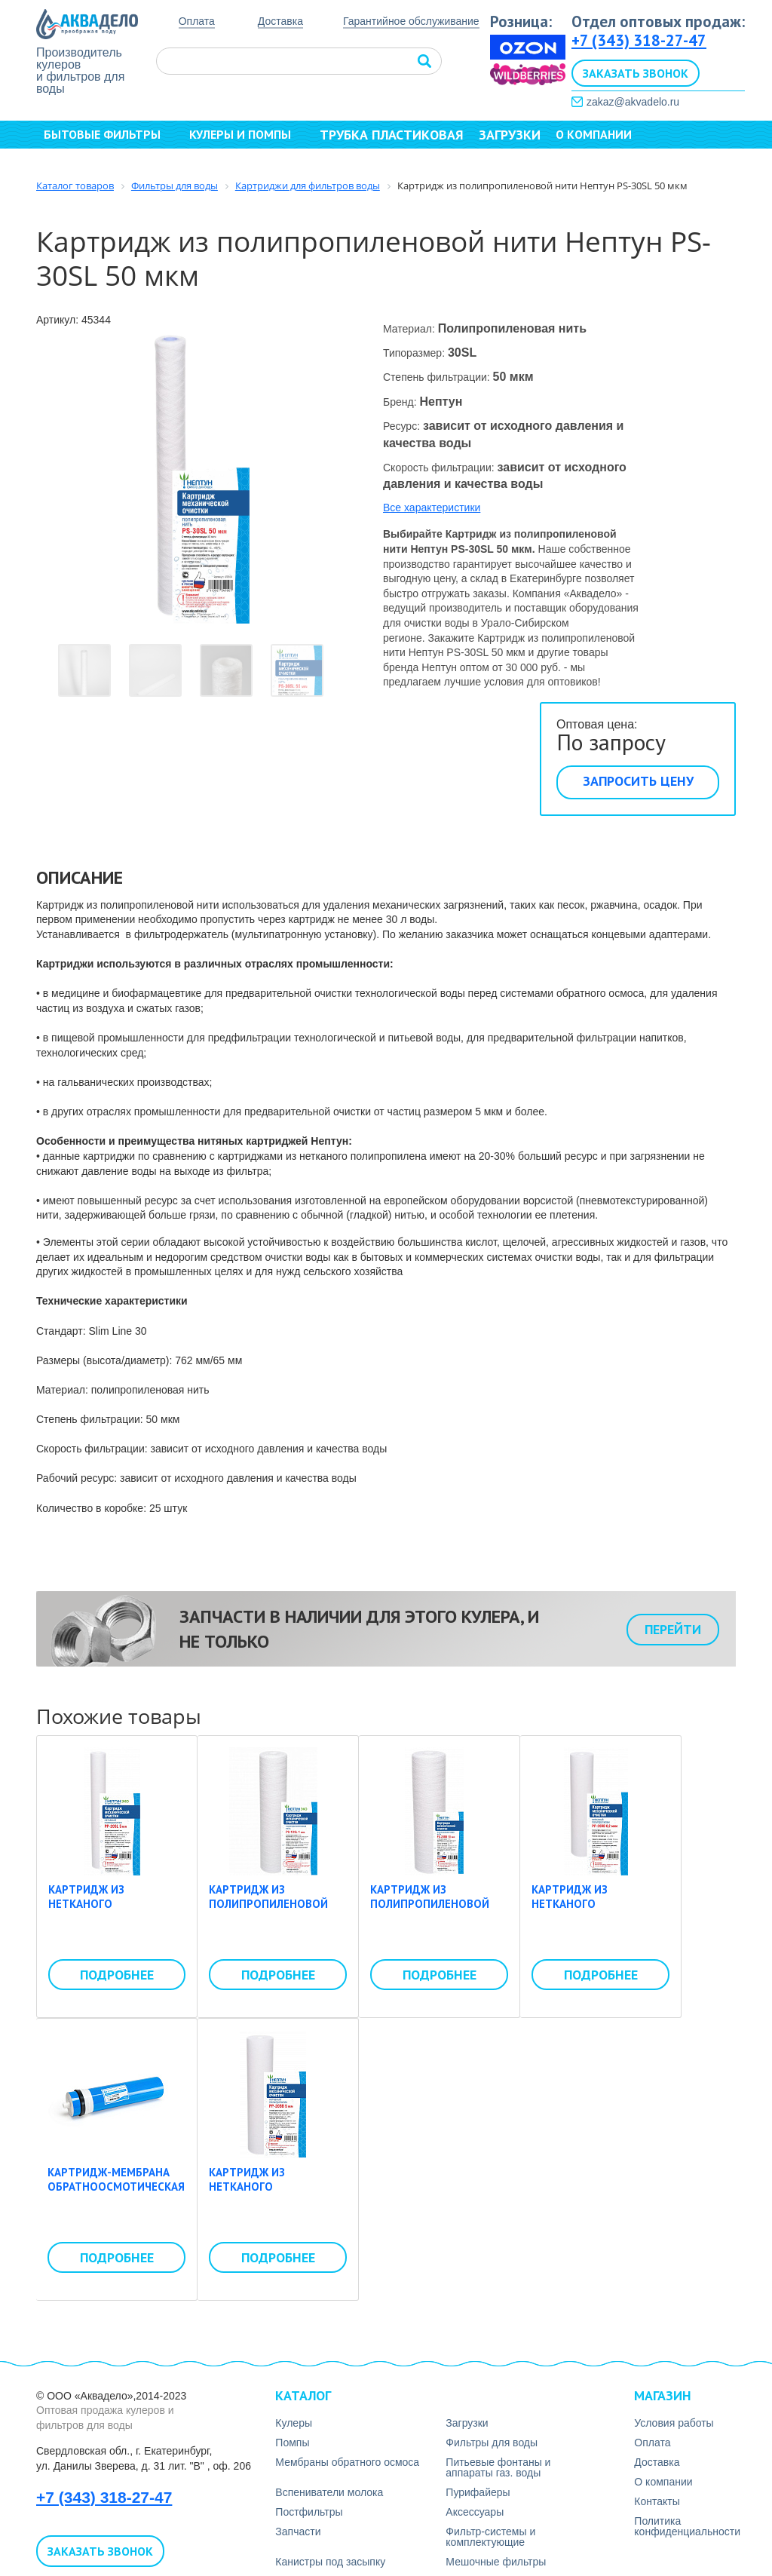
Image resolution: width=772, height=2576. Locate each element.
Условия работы (673, 2423)
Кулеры (293, 2423)
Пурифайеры (478, 2492)
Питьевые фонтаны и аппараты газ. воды (498, 2467)
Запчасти (297, 2531)
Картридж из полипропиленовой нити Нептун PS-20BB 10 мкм (432, 1911)
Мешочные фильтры (496, 2562)
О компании (600, 134)
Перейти (673, 1629)
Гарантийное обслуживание (411, 21)
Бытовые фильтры (109, 134)
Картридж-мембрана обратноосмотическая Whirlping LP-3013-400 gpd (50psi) (116, 2194)
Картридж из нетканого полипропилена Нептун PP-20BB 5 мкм (273, 2194)
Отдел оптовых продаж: (658, 21)
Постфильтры (308, 2512)
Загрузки (510, 134)
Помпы (292, 2442)
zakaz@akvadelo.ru (633, 102)
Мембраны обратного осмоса (347, 2462)
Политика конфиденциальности (687, 2526)
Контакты (79, 161)
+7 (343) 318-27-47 (638, 40)
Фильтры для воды (492, 2442)
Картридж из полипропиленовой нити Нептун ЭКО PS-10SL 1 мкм (270, 1911)
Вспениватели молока (329, 2492)
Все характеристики (431, 507)
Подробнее (117, 1974)
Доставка (280, 21)
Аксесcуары (475, 2512)
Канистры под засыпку (330, 2562)
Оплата (197, 21)
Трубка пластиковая (392, 134)
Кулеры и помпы (247, 134)
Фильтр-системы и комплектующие (490, 2536)
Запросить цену (638, 781)
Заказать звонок (635, 73)
